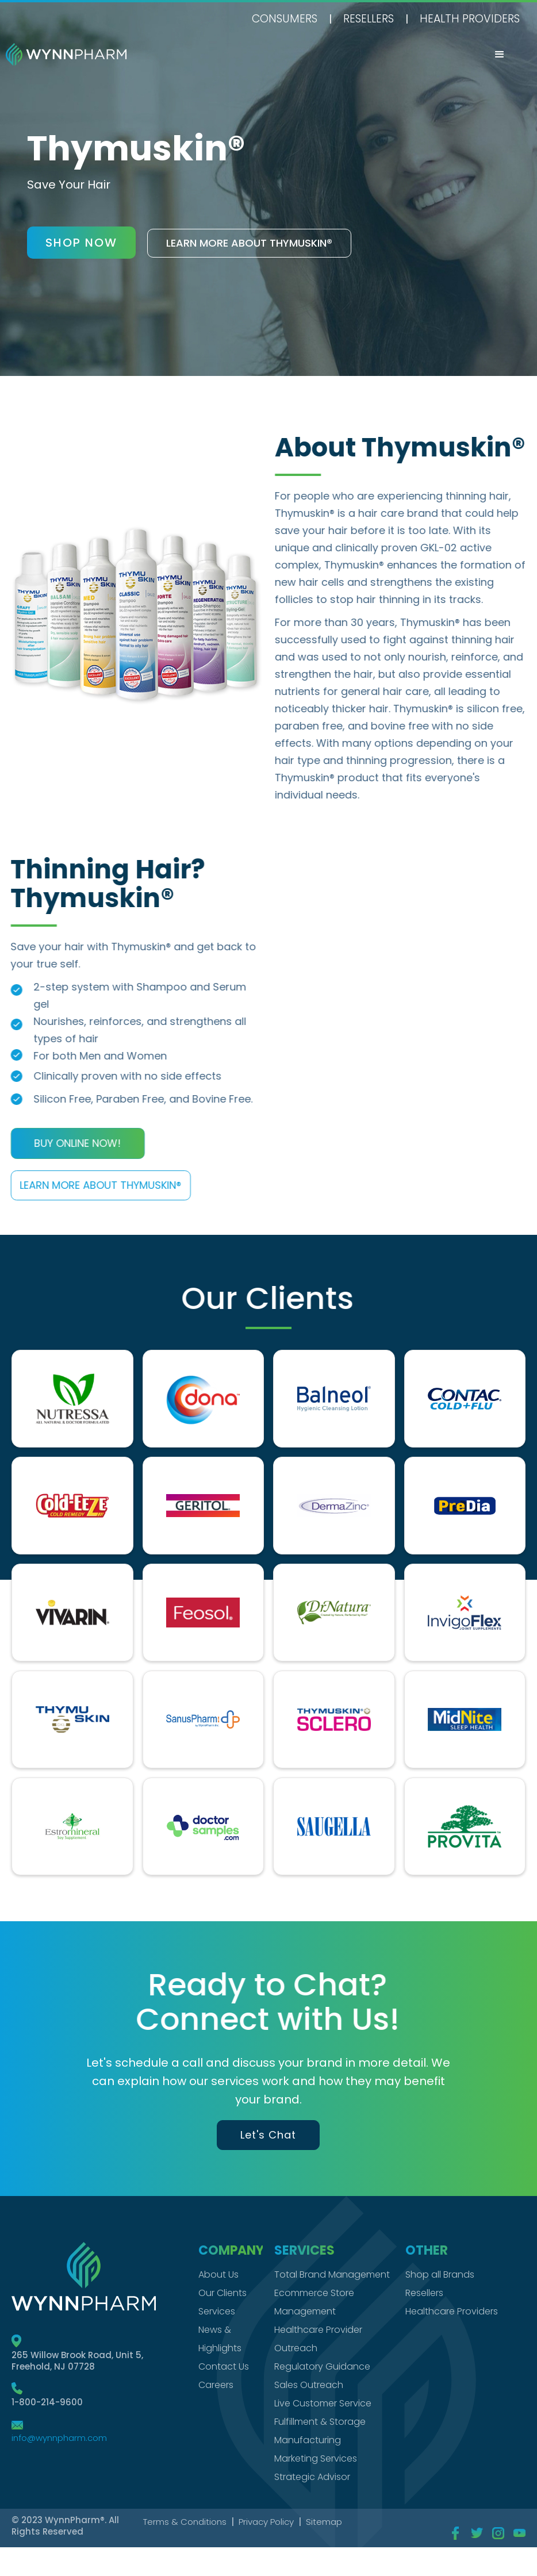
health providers (470, 18)
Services (216, 2311)
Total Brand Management (332, 2274)
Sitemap (324, 2522)
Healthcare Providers (451, 2311)
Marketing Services (315, 2458)
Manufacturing (307, 2440)
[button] (499, 54)
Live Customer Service (322, 2403)
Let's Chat (268, 2135)
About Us (218, 2274)
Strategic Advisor (312, 2476)
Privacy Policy (266, 2522)
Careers (215, 2384)
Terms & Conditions (185, 2522)
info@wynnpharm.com (59, 2438)
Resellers (368, 18)
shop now (81, 243)
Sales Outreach (308, 2384)
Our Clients (222, 2292)
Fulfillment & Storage (320, 2421)
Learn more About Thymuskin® (92, 1185)
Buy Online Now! (69, 1143)
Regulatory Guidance (322, 2366)
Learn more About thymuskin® (249, 243)
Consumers (284, 18)
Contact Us (223, 2366)
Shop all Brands (439, 2274)
